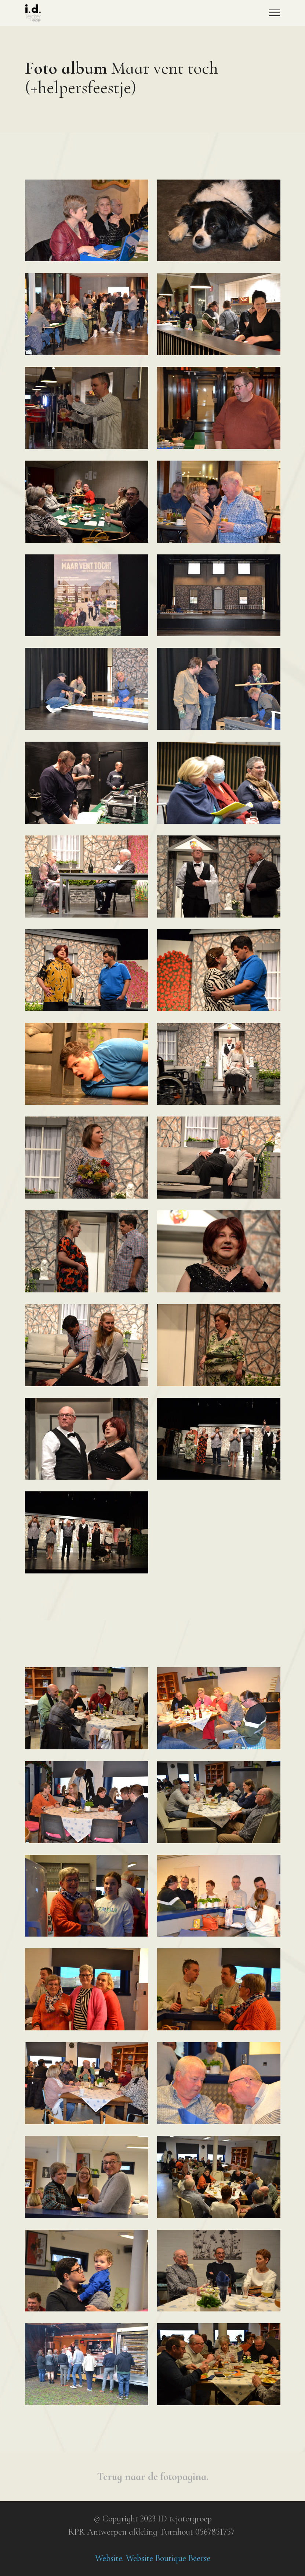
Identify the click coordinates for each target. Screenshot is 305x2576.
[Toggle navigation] (274, 12)
